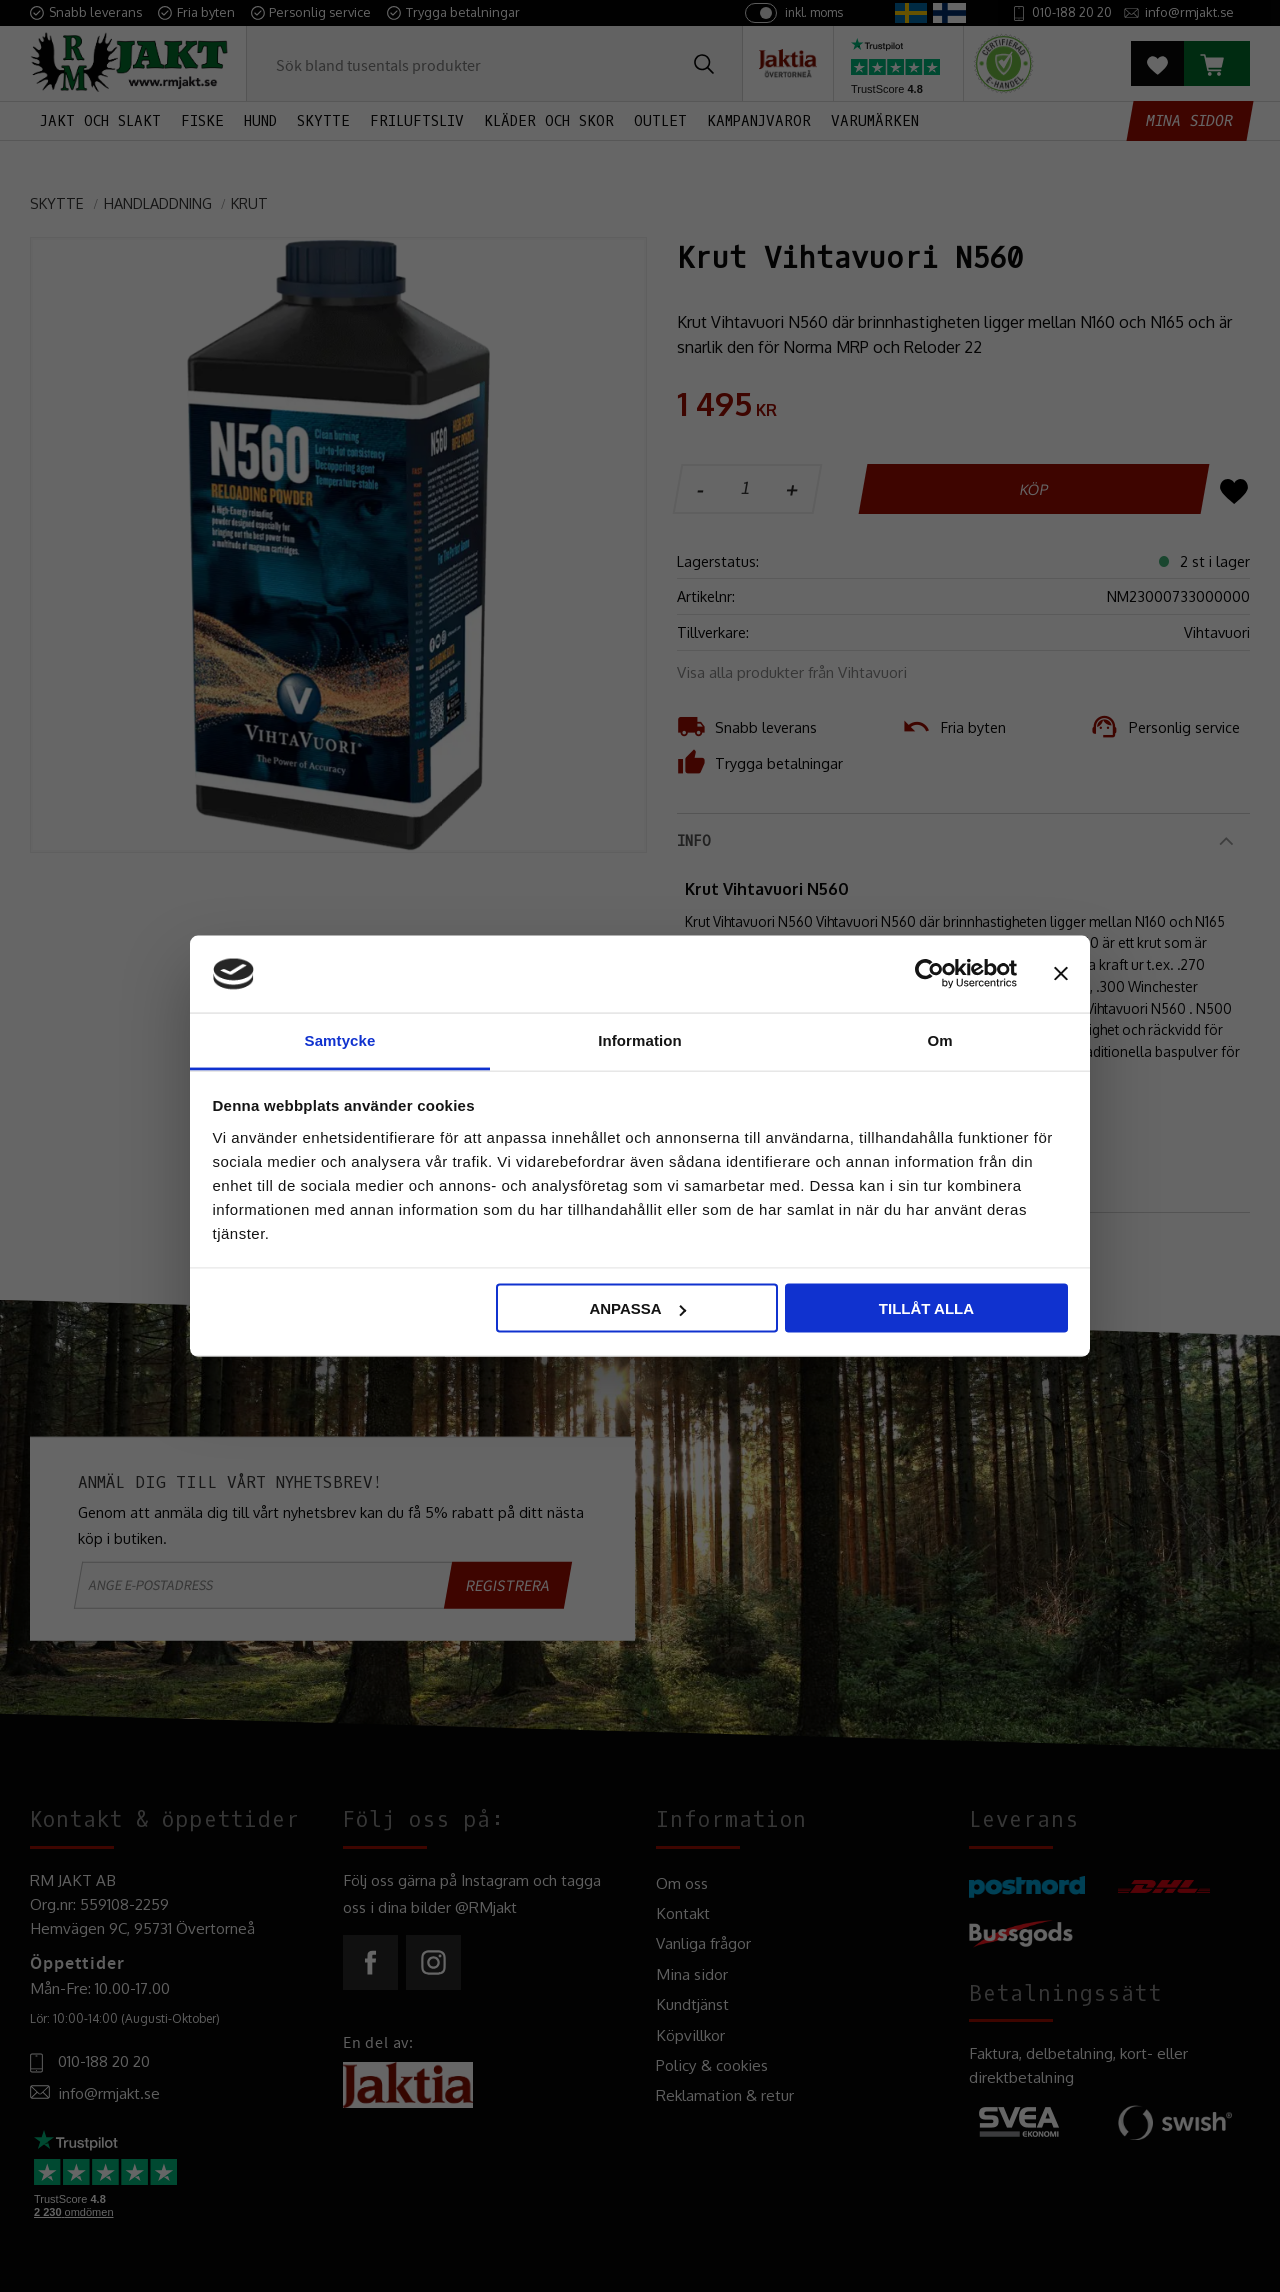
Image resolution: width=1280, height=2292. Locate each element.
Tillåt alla (926, 1308)
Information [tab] (640, 1039)
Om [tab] (939, 1039)
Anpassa (637, 1308)
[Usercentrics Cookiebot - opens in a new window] (929, 974)
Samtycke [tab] (340, 1039)
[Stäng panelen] (1061, 974)
